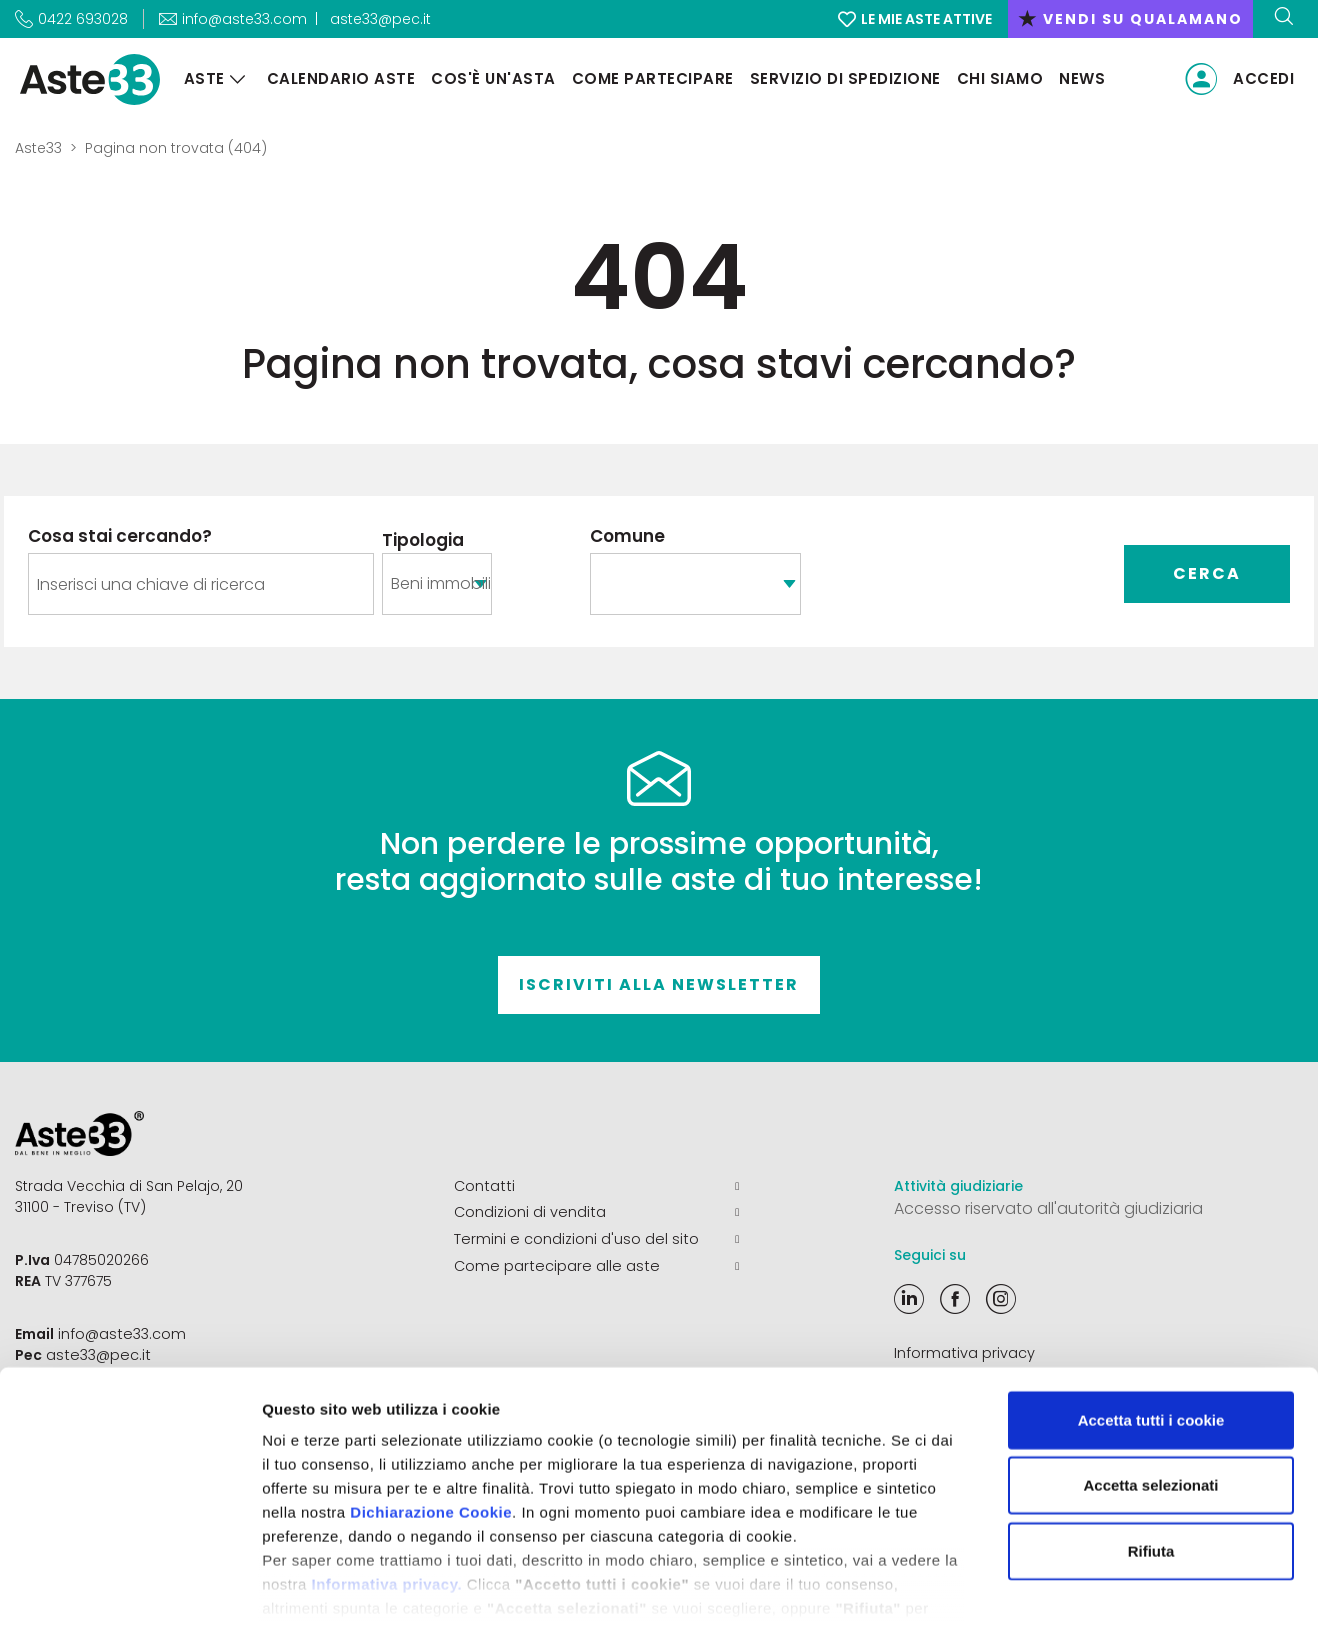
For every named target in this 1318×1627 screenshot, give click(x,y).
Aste (200, 78)
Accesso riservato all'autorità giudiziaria (1048, 1208)
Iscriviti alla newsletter (659, 984)
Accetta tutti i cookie (1151, 1321)
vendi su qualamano (1130, 19)
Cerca (1207, 573)
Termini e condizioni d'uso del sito (596, 1238)
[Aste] (234, 79)
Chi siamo (996, 78)
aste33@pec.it (380, 19)
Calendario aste (337, 78)
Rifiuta (1151, 1452)
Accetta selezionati (1150, 1386)
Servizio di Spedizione (841, 78)
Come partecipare (649, 78)
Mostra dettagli (1052, 1587)
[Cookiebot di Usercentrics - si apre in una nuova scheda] (129, 1588)
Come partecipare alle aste (596, 1264)
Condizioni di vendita (596, 1212)
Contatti (596, 1186)
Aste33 (38, 148)
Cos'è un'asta (490, 78)
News (1079, 78)
